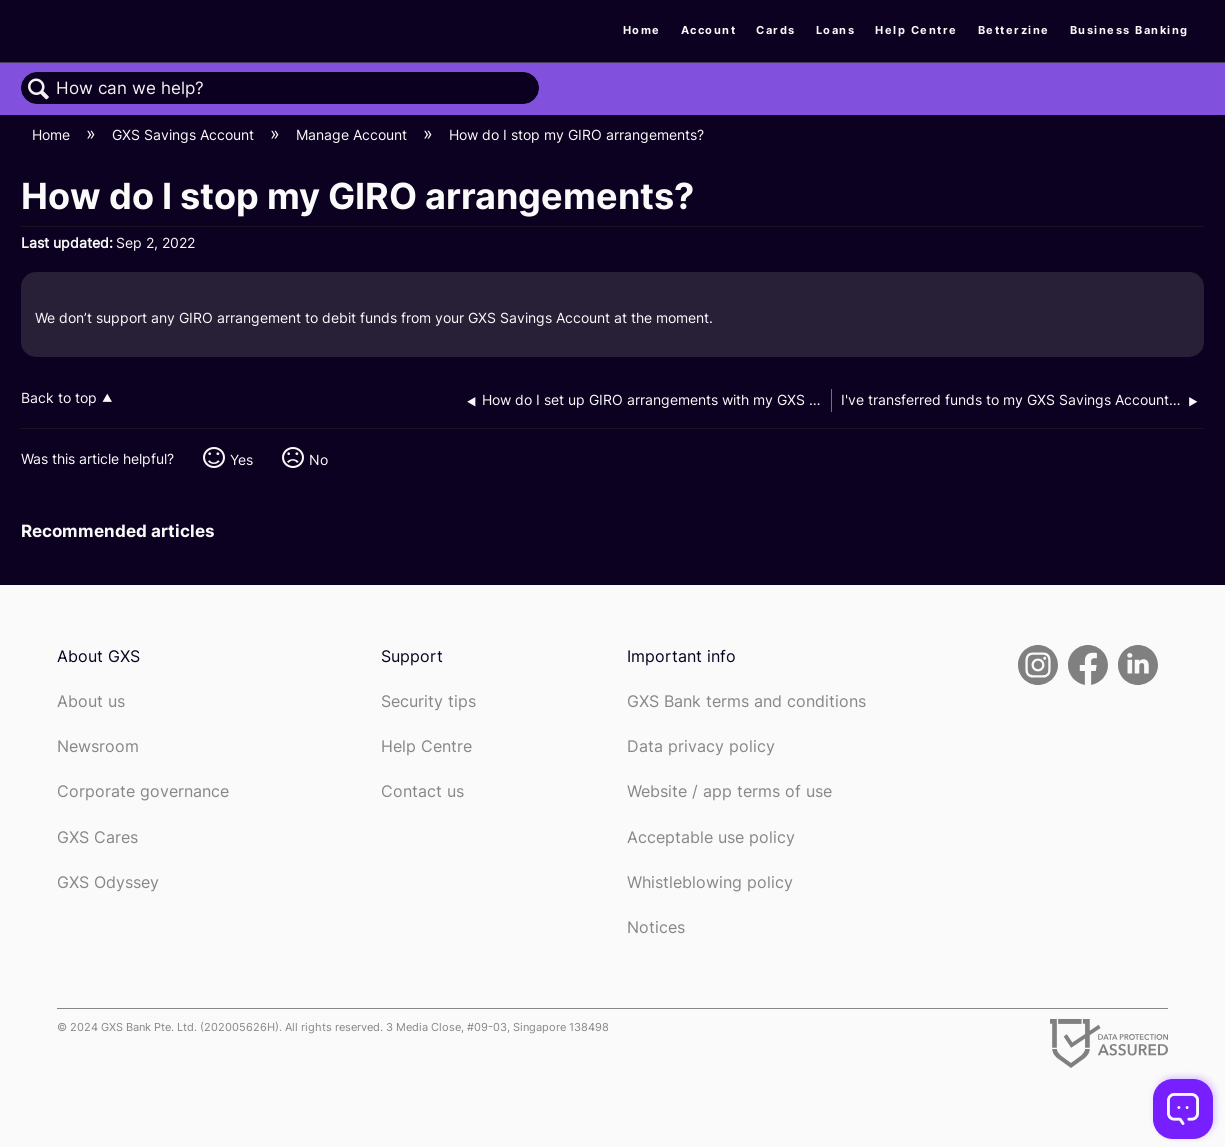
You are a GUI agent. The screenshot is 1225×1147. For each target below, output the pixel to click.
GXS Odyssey (108, 882)
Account (709, 30)
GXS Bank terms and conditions (746, 701)
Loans (836, 30)
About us (91, 701)
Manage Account (353, 134)
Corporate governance (143, 791)
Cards (776, 30)
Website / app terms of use (729, 791)
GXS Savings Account (185, 134)
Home (642, 30)
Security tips (428, 701)
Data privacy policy (701, 746)
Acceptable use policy (711, 837)
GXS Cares (97, 837)
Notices (656, 927)
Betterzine (1014, 30)
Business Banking (1129, 30)
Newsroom (98, 746)
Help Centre (916, 30)
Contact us (422, 791)
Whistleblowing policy (710, 882)
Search (39, 89)
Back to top (59, 398)
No (318, 459)
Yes (241, 459)
